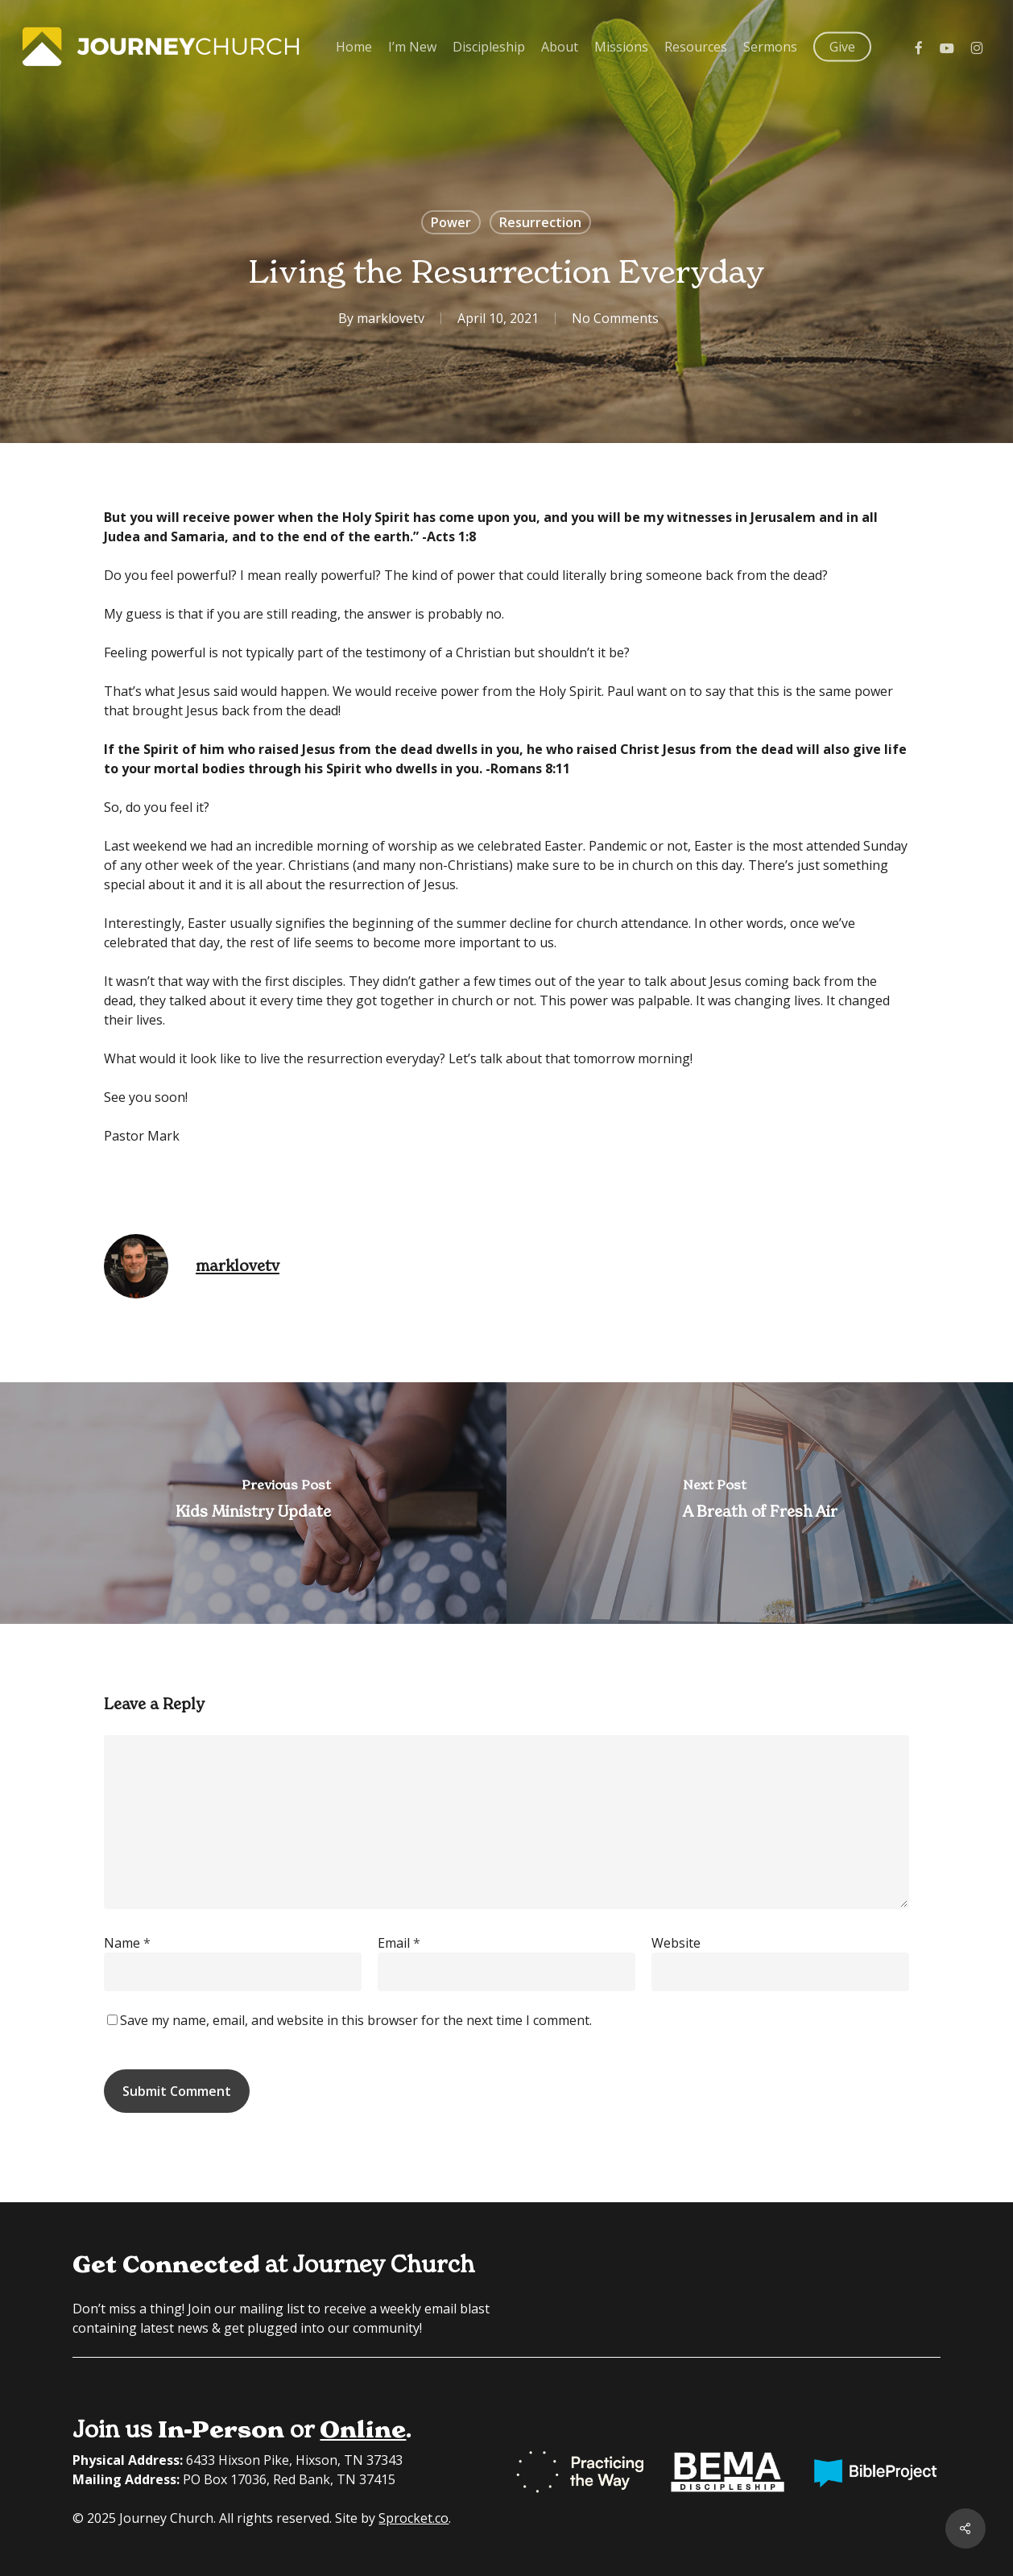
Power (451, 222)
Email (399, 1943)
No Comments (615, 318)
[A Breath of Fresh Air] (759, 1503)
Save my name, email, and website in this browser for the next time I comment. (356, 2020)
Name (127, 1943)
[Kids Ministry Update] (253, 1503)
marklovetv (390, 318)
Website (676, 1943)
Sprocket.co (413, 2518)
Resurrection (540, 222)
